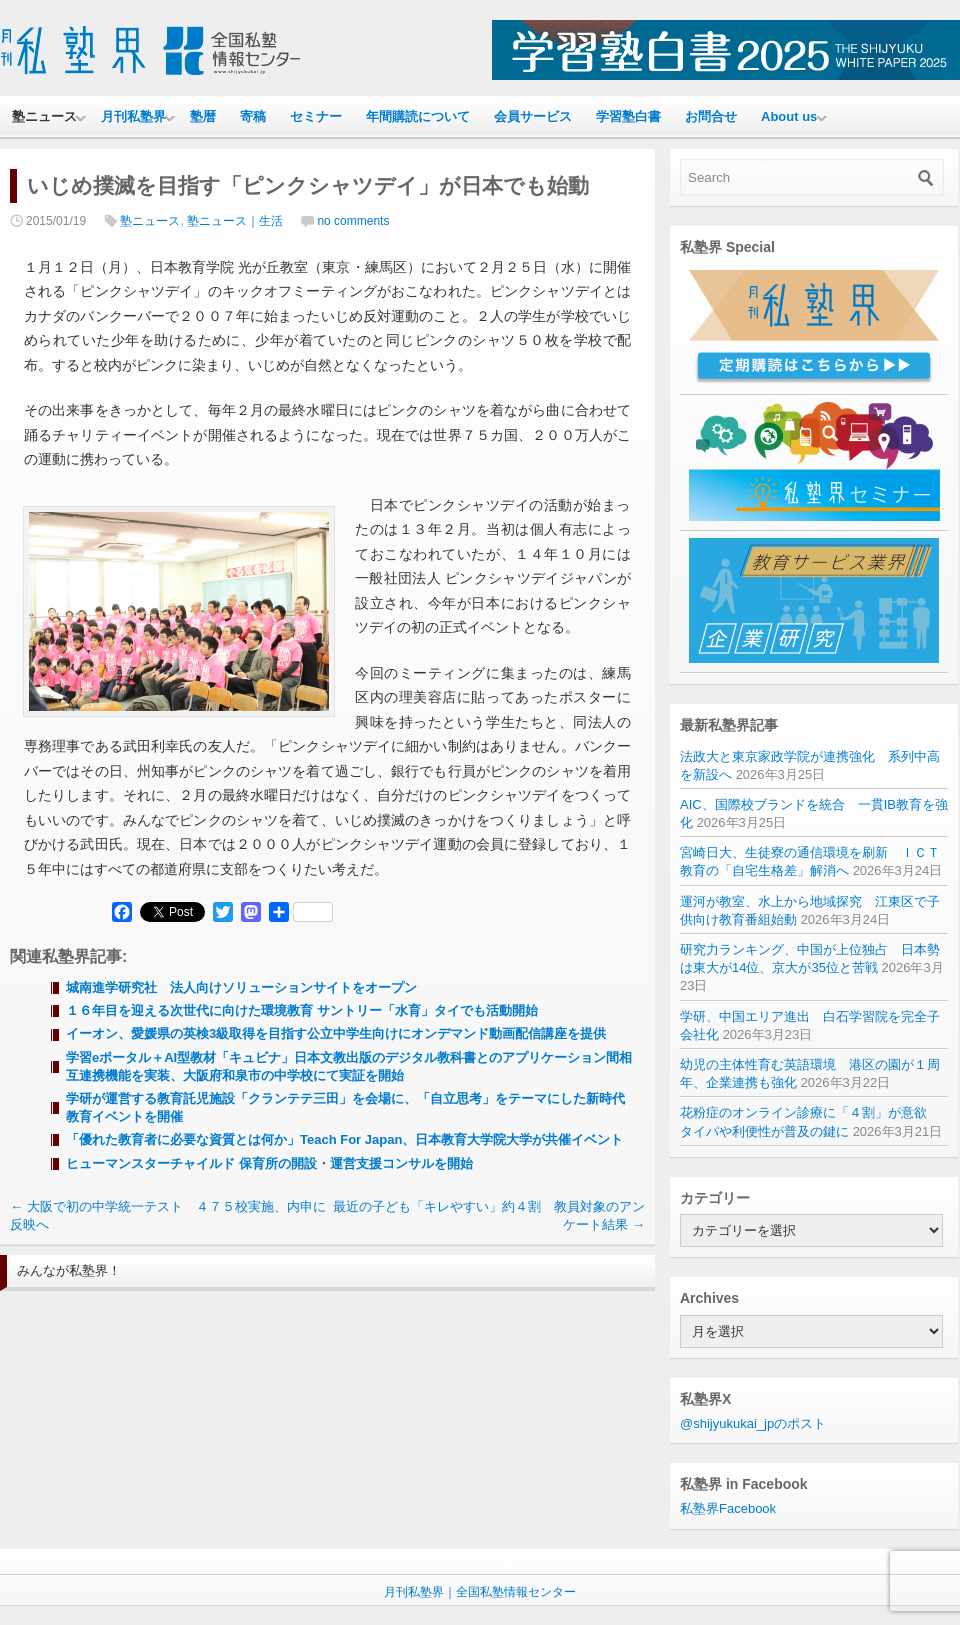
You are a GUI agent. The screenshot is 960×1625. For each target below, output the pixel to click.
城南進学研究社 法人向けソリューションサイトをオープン (241, 987)
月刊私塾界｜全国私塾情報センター (480, 1592)
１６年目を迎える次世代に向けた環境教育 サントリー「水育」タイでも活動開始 (302, 1010)
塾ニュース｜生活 (235, 221)
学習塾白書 (628, 116)
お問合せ (711, 116)
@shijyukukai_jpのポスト (753, 1423)
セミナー (316, 116)
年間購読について (418, 116)
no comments (353, 221)
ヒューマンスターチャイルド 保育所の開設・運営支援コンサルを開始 (269, 1163)
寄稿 (253, 116)
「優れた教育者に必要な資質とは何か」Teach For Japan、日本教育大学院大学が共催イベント (344, 1139)
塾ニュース (44, 116)
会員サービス (533, 116)
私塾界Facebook (728, 1508)
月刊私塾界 (133, 116)
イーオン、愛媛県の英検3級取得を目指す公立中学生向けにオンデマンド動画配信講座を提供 (336, 1033)
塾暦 (203, 116)
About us (789, 116)
